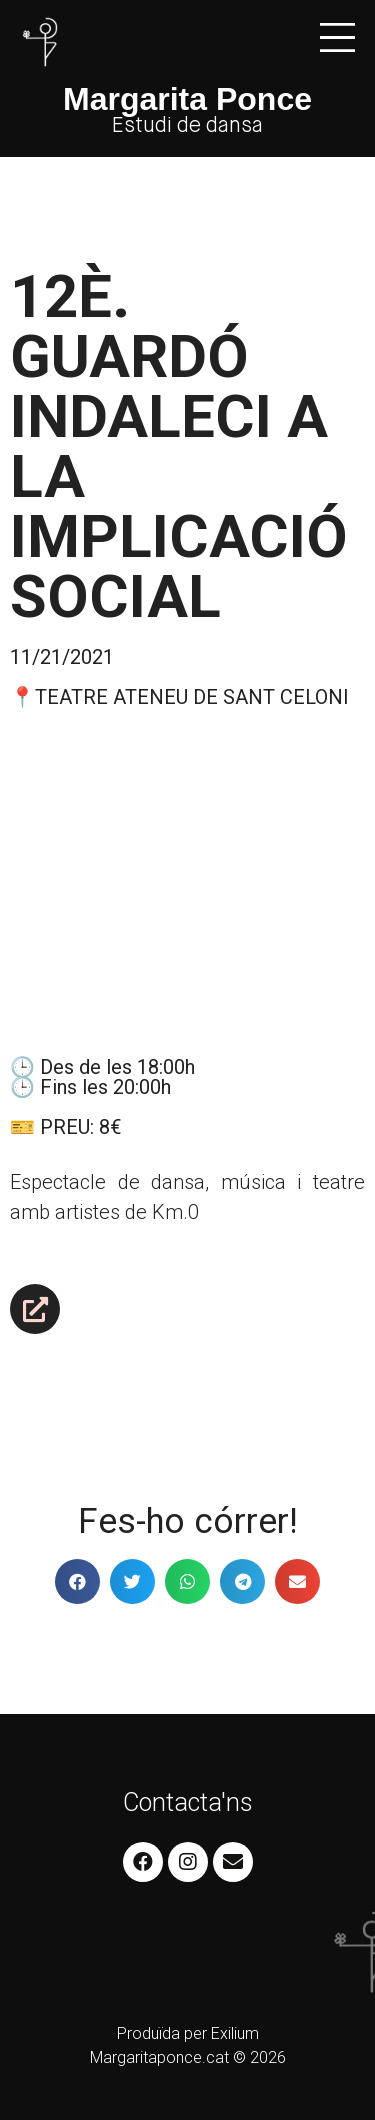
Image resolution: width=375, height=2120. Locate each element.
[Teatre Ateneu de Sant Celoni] (187, 877)
